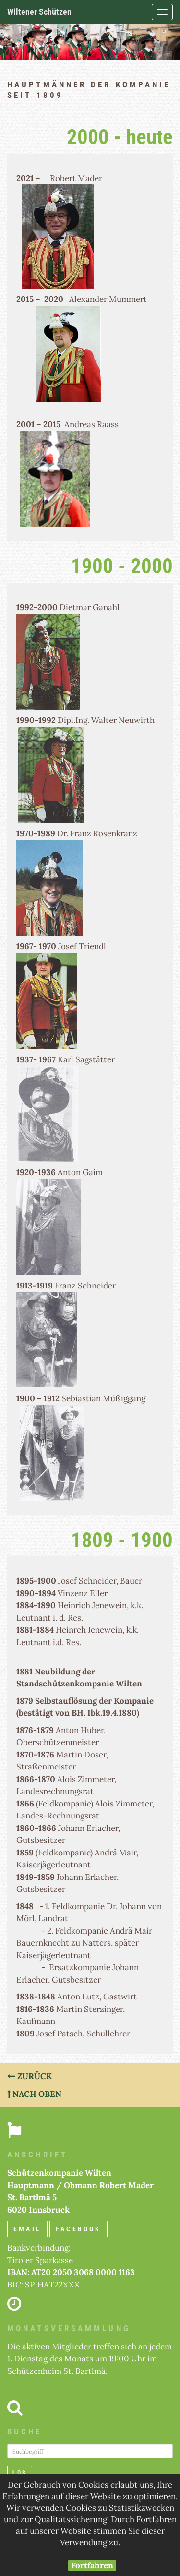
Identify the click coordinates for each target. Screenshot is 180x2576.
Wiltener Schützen (39, 12)
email (27, 2229)
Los (19, 2472)
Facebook (78, 2229)
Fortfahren (92, 2565)
